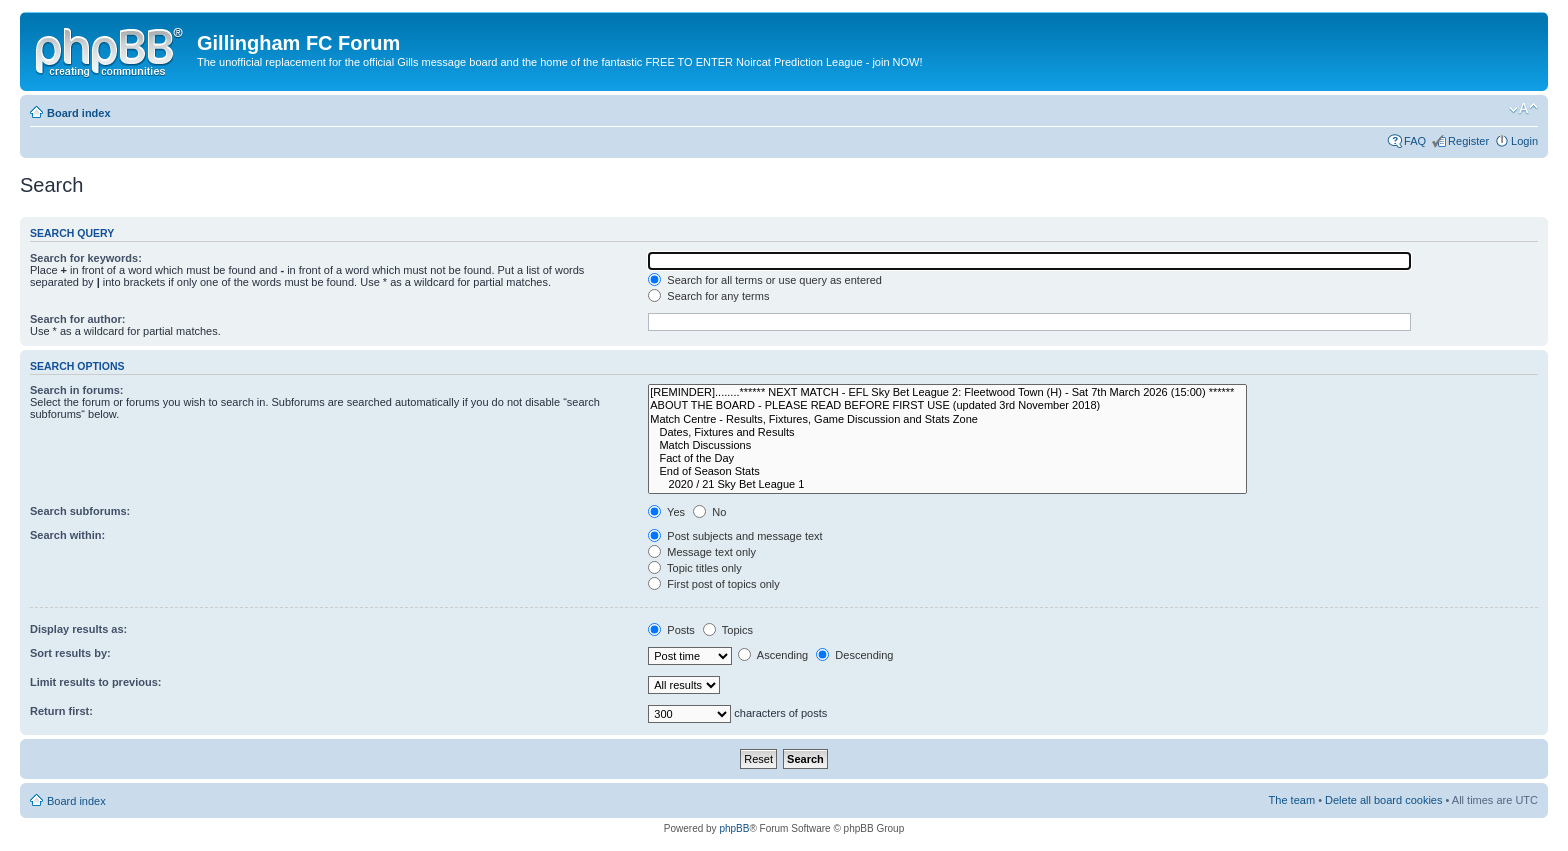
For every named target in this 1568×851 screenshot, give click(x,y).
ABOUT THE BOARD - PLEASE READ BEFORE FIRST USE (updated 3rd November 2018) (947, 405)
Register (1468, 141)
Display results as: (78, 629)
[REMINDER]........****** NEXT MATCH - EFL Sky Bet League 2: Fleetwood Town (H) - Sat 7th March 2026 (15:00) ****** (947, 392)
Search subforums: (80, 511)
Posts (671, 630)
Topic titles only (694, 568)
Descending (854, 655)
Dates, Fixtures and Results (947, 432)
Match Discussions (947, 445)
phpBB (734, 828)
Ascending (773, 655)
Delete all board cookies (1383, 800)
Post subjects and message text (735, 536)
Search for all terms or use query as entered (765, 280)
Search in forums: (77, 390)
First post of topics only (714, 584)
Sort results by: (70, 653)
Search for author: (77, 319)
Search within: (67, 535)
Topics (728, 630)
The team (1292, 800)
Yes (666, 512)
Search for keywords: (86, 258)
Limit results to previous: (95, 682)
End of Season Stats (947, 471)
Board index (79, 113)
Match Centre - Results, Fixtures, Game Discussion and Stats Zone (947, 419)
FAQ (1415, 141)
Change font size (1523, 109)
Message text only (702, 552)
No (709, 512)
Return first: (61, 711)
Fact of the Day (947, 458)
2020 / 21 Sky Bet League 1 (947, 484)
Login (1524, 141)
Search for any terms (708, 296)
